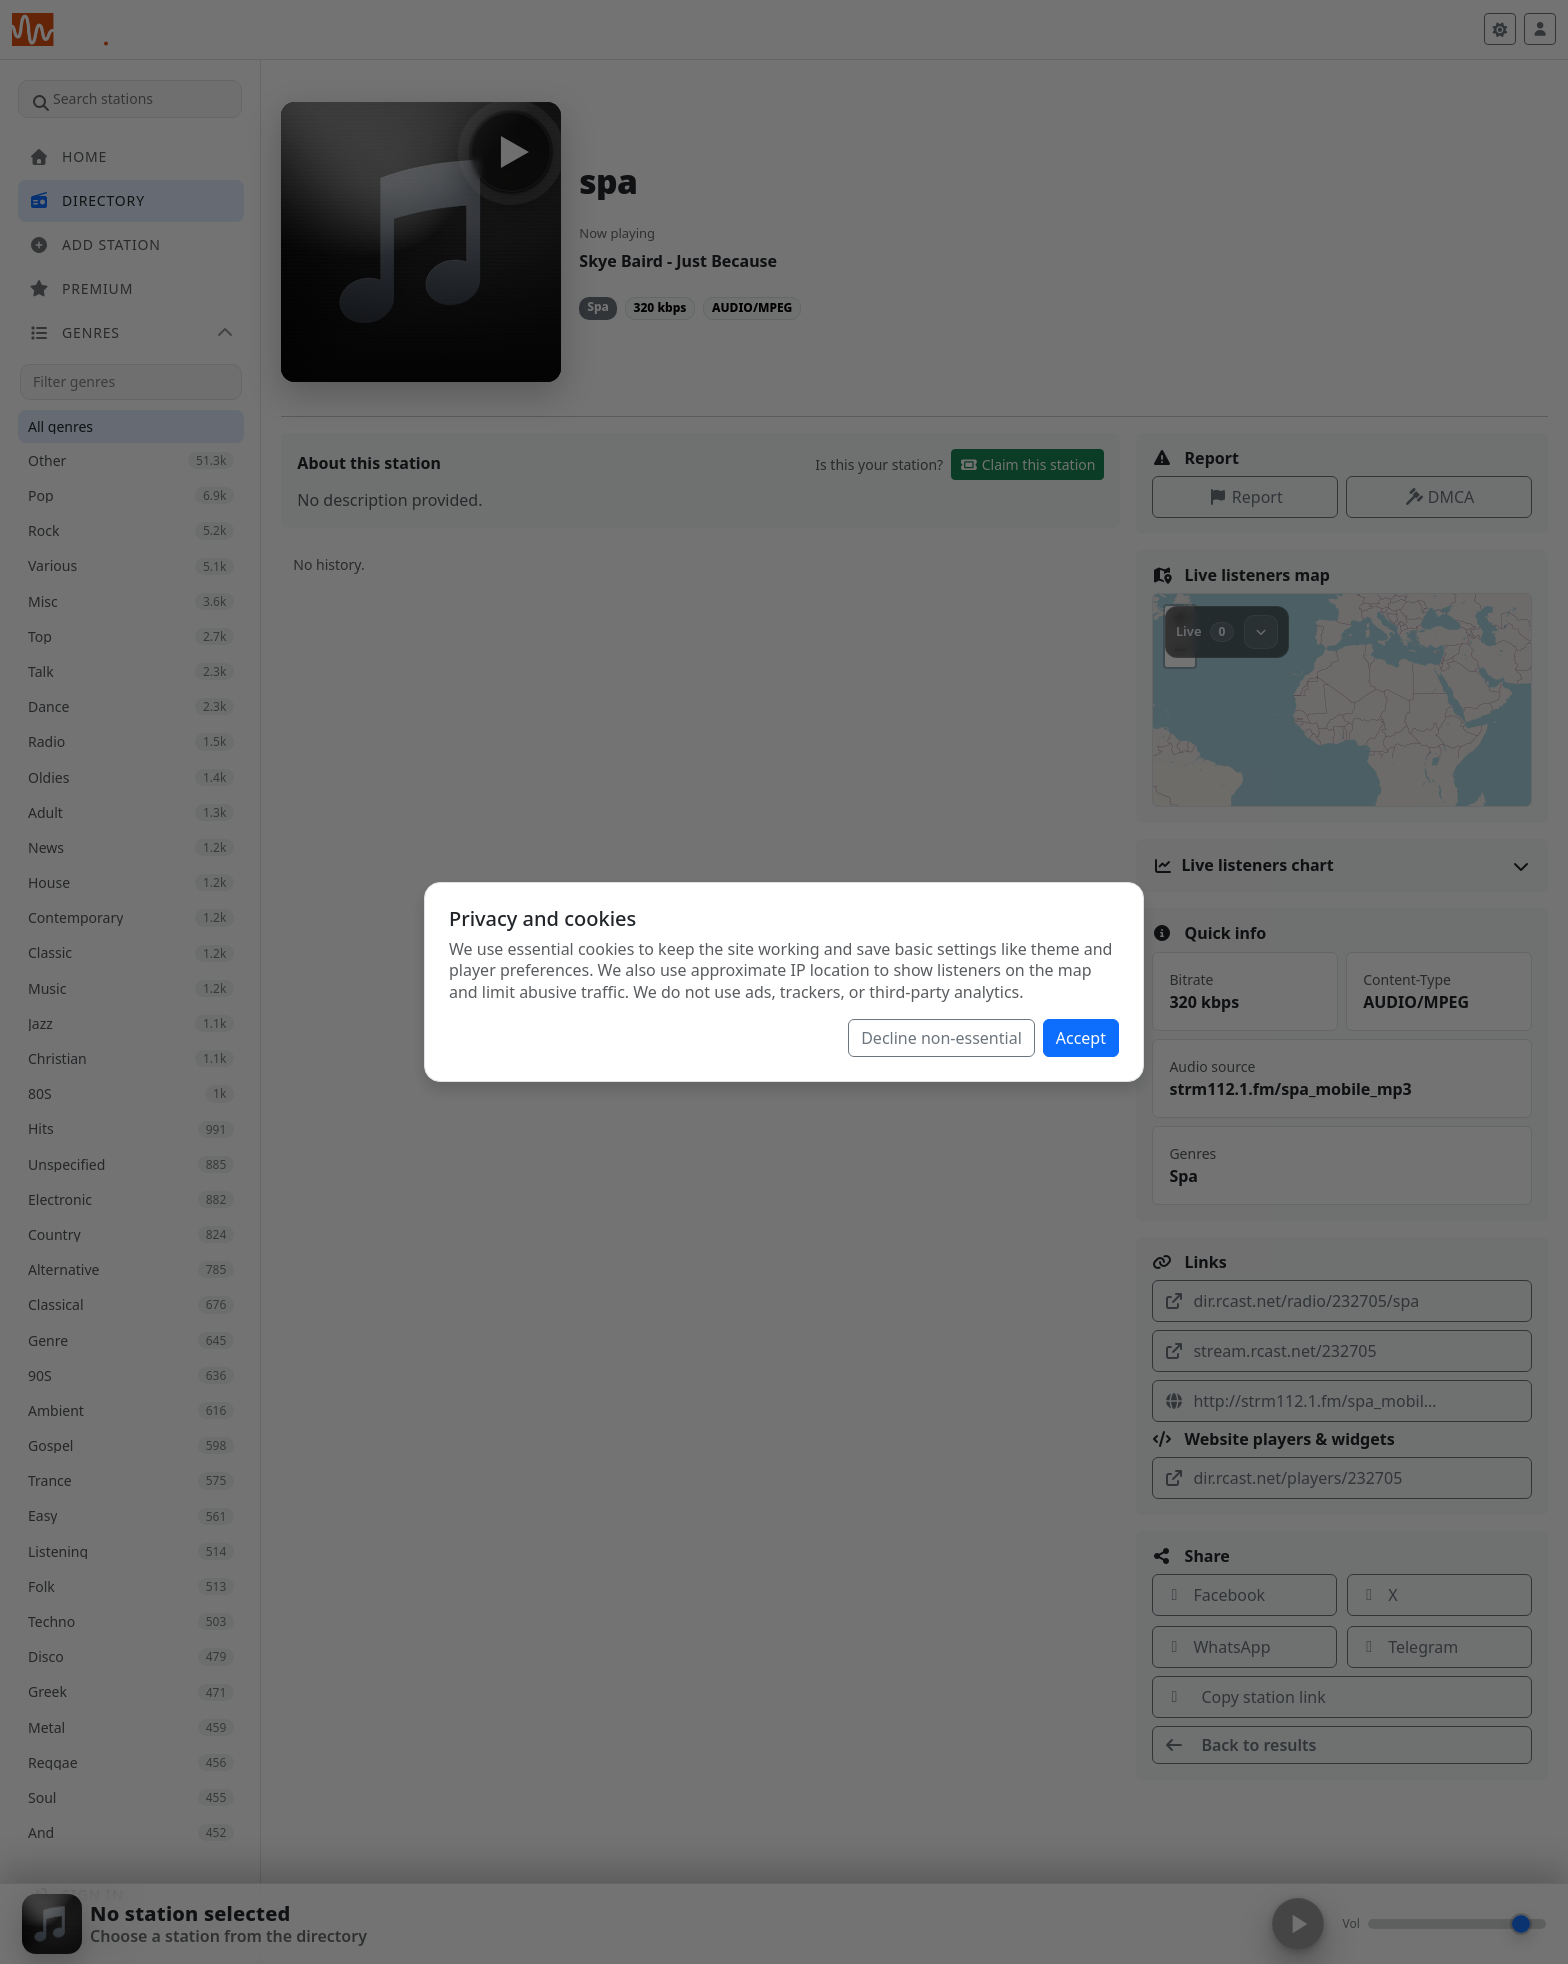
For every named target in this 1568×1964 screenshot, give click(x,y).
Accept (1081, 1038)
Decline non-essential (941, 1038)
